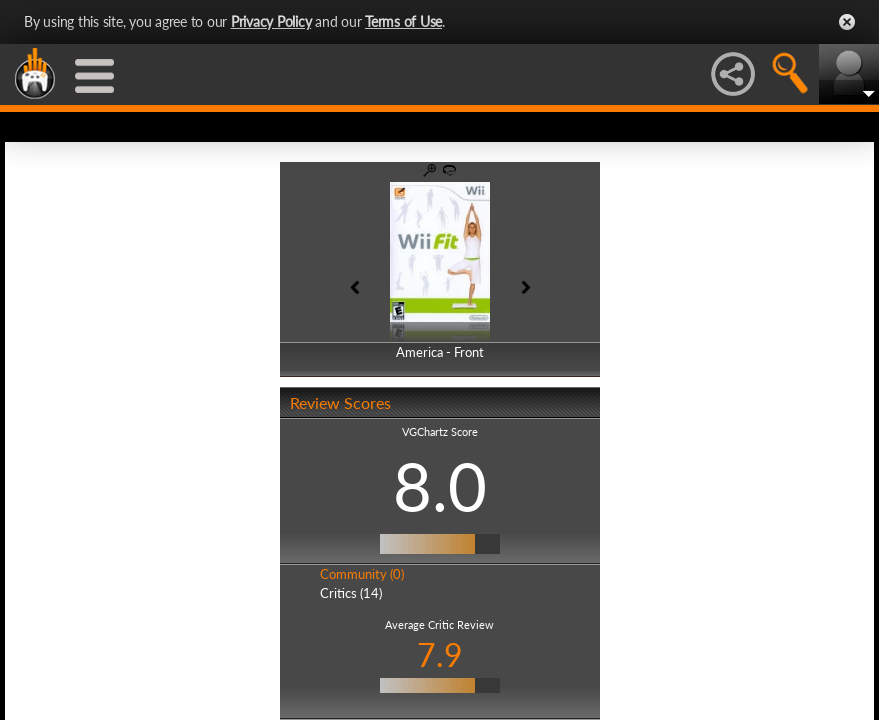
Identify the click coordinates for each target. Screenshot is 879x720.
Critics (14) (351, 593)
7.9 (440, 654)
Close (847, 22)
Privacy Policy (271, 21)
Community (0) (362, 574)
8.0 (440, 486)
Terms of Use (403, 21)
